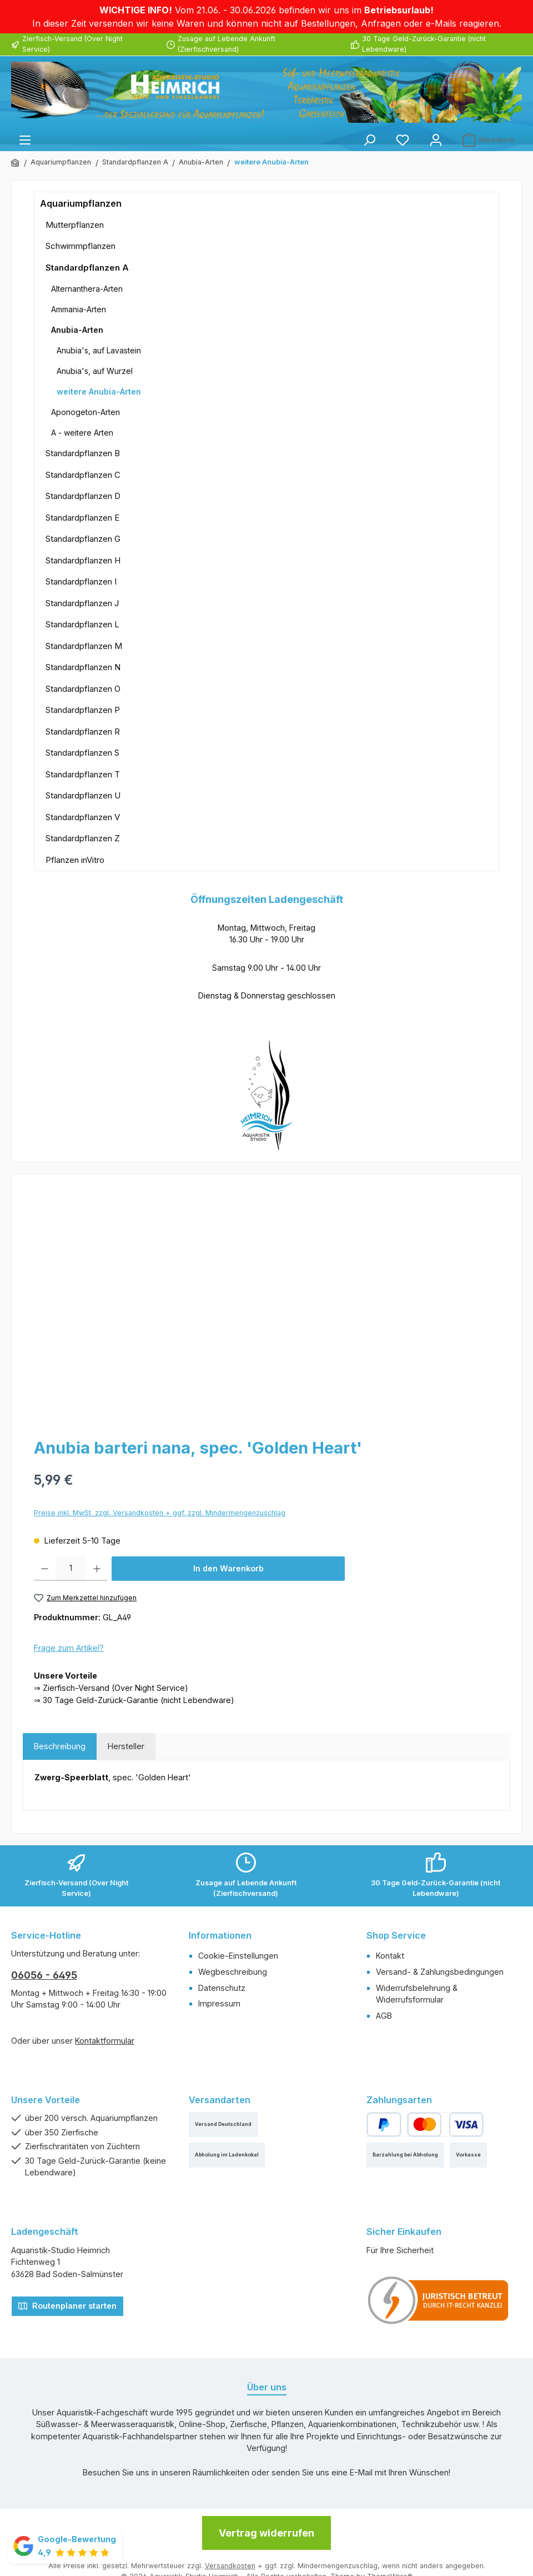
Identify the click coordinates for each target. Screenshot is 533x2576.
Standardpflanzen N (83, 667)
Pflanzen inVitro (75, 860)
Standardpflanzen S (82, 752)
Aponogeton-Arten (85, 412)
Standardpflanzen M (84, 646)
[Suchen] (369, 139)
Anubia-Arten (77, 330)
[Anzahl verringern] (45, 1568)
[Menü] (25, 139)
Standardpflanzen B (83, 453)
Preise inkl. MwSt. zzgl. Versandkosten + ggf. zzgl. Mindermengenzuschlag (159, 1513)
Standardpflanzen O (83, 688)
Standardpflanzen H (83, 560)
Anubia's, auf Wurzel (95, 371)
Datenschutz (221, 1988)
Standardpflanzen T (83, 774)
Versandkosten (230, 2566)
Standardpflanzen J (82, 603)
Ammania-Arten (78, 309)
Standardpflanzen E (82, 517)
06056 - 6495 (44, 1975)
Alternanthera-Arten (87, 288)
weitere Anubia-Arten (99, 391)
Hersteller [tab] (126, 1746)
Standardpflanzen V (83, 817)
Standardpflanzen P (83, 710)
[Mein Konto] (436, 139)
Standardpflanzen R (83, 731)
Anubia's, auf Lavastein (99, 350)
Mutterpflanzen (75, 224)
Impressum (219, 2003)
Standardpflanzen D (83, 496)
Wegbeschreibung (232, 1971)
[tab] (60, 1746)
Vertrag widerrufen (266, 2533)
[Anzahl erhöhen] (97, 1568)
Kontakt (390, 1955)
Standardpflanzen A (87, 267)
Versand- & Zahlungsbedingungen (440, 1971)
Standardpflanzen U (83, 795)
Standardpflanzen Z (83, 838)
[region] (266, 1304)
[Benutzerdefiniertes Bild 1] (438, 2300)
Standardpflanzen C (83, 475)
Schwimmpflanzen (80, 246)
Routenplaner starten (67, 2305)
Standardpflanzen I (81, 581)
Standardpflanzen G (83, 538)
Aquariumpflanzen (81, 203)
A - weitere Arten (82, 432)
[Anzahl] (71, 1568)
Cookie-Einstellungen (238, 1955)
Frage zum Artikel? (69, 1648)
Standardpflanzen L (82, 624)
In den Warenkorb (228, 1568)
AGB (384, 2015)
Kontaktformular (104, 2040)
